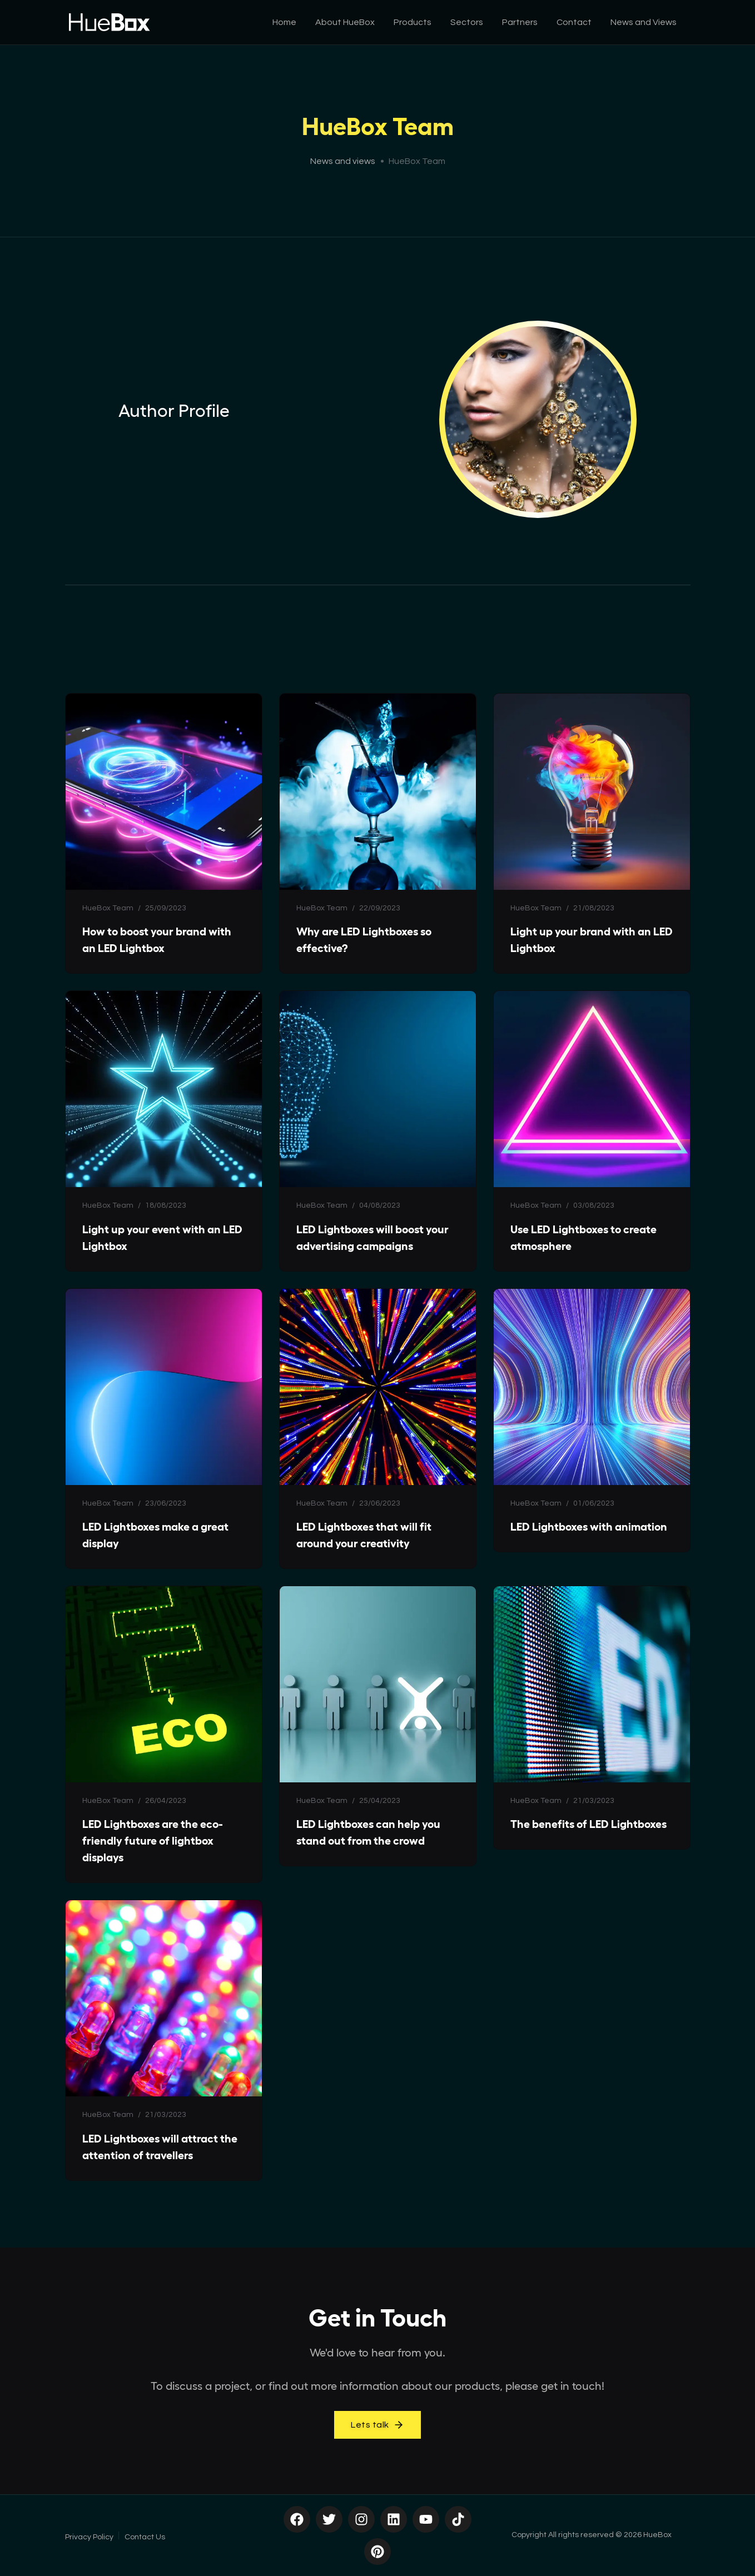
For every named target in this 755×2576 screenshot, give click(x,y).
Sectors (466, 22)
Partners (520, 22)
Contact (574, 22)
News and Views (643, 22)
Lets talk (377, 2424)
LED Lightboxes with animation (588, 1527)
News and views (342, 161)
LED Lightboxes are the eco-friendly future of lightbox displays (152, 1841)
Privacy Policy (89, 2537)
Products (412, 22)
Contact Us (145, 2537)
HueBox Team (107, 908)
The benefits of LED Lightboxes (588, 1824)
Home (284, 22)
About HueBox (345, 22)
